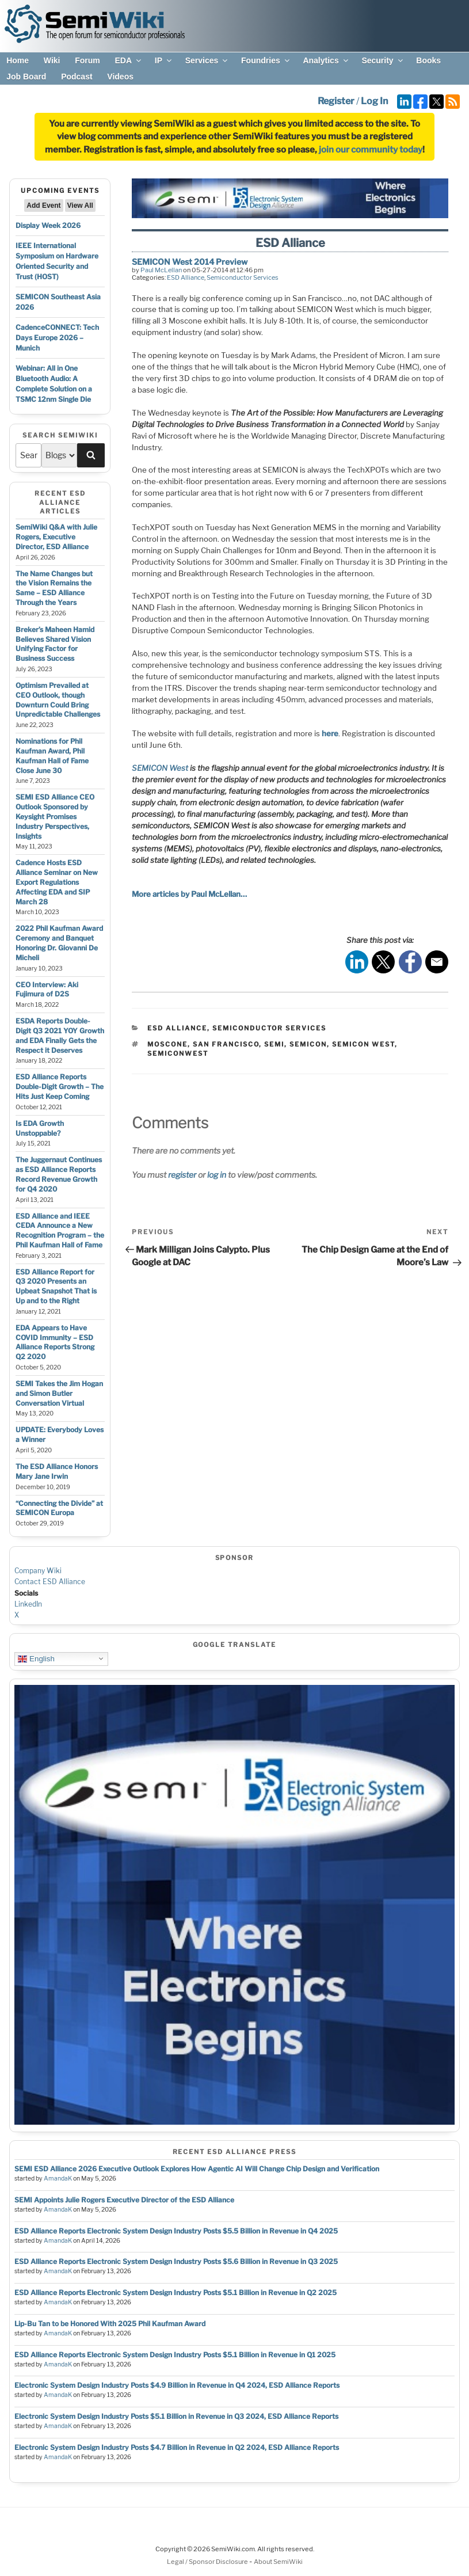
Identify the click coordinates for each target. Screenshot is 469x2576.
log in (216, 1174)
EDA (129, 60)
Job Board (26, 76)
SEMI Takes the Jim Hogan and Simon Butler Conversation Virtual (59, 1393)
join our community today (370, 149)
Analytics (326, 60)
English (36, 1658)
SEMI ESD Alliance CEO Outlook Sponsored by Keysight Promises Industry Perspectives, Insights (55, 816)
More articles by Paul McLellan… (189, 894)
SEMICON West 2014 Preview (189, 262)
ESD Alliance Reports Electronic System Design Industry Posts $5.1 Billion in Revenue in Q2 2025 (175, 2292)
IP (164, 60)
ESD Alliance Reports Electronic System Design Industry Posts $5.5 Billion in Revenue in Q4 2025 (176, 2231)
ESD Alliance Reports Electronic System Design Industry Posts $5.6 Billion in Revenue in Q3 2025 (176, 2261)
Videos (120, 76)
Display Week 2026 (48, 225)
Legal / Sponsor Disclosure (208, 2562)
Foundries (266, 60)
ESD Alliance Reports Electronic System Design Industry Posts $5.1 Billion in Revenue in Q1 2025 (174, 2354)
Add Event (43, 205)
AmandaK (58, 2178)
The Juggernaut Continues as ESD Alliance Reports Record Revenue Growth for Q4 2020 (59, 1174)
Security (382, 60)
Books (428, 60)
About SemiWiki (278, 2562)
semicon (308, 1044)
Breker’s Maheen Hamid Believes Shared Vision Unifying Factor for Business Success (55, 644)
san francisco (226, 1044)
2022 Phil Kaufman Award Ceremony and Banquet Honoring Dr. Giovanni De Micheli (59, 942)
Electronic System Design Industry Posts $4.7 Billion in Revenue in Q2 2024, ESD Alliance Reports (176, 2447)
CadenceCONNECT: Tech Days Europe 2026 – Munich (57, 337)
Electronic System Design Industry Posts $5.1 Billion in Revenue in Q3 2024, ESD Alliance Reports (176, 2416)
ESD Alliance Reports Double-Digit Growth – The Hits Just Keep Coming (60, 1086)
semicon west (363, 1044)
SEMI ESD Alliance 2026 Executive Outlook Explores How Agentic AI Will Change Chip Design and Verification (196, 2168)
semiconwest (177, 1053)
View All (80, 205)
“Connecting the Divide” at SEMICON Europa (59, 1508)
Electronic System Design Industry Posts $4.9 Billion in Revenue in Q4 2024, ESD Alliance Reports (177, 2385)
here (330, 733)
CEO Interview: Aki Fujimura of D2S (47, 989)
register (182, 1174)
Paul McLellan (161, 270)
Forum (87, 60)
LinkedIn (28, 1604)
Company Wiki (38, 1570)
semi (274, 1044)
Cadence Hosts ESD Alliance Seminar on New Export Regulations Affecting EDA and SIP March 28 (57, 881)
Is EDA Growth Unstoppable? (40, 1128)
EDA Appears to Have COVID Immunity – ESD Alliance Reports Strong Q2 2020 (55, 1342)
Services (207, 60)
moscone (167, 1044)
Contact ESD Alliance (49, 1581)
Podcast (76, 76)
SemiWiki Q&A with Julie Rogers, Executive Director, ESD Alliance (56, 537)
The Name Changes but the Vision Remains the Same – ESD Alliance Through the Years (54, 588)
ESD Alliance (185, 277)
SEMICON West (160, 768)
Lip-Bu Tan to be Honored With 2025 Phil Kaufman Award (109, 2323)
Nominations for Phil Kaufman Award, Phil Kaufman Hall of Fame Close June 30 (52, 755)
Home (17, 60)
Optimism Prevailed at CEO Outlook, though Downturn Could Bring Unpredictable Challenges (58, 699)
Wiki (52, 60)
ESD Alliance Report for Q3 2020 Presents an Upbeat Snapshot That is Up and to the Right (56, 1286)
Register (336, 101)
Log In (374, 101)
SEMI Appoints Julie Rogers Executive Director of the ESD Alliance (124, 2200)
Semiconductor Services (243, 277)
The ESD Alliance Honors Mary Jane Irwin (57, 1471)
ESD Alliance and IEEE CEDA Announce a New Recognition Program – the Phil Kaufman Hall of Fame (60, 1230)
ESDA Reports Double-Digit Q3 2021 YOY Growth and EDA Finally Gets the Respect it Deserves (60, 1035)
